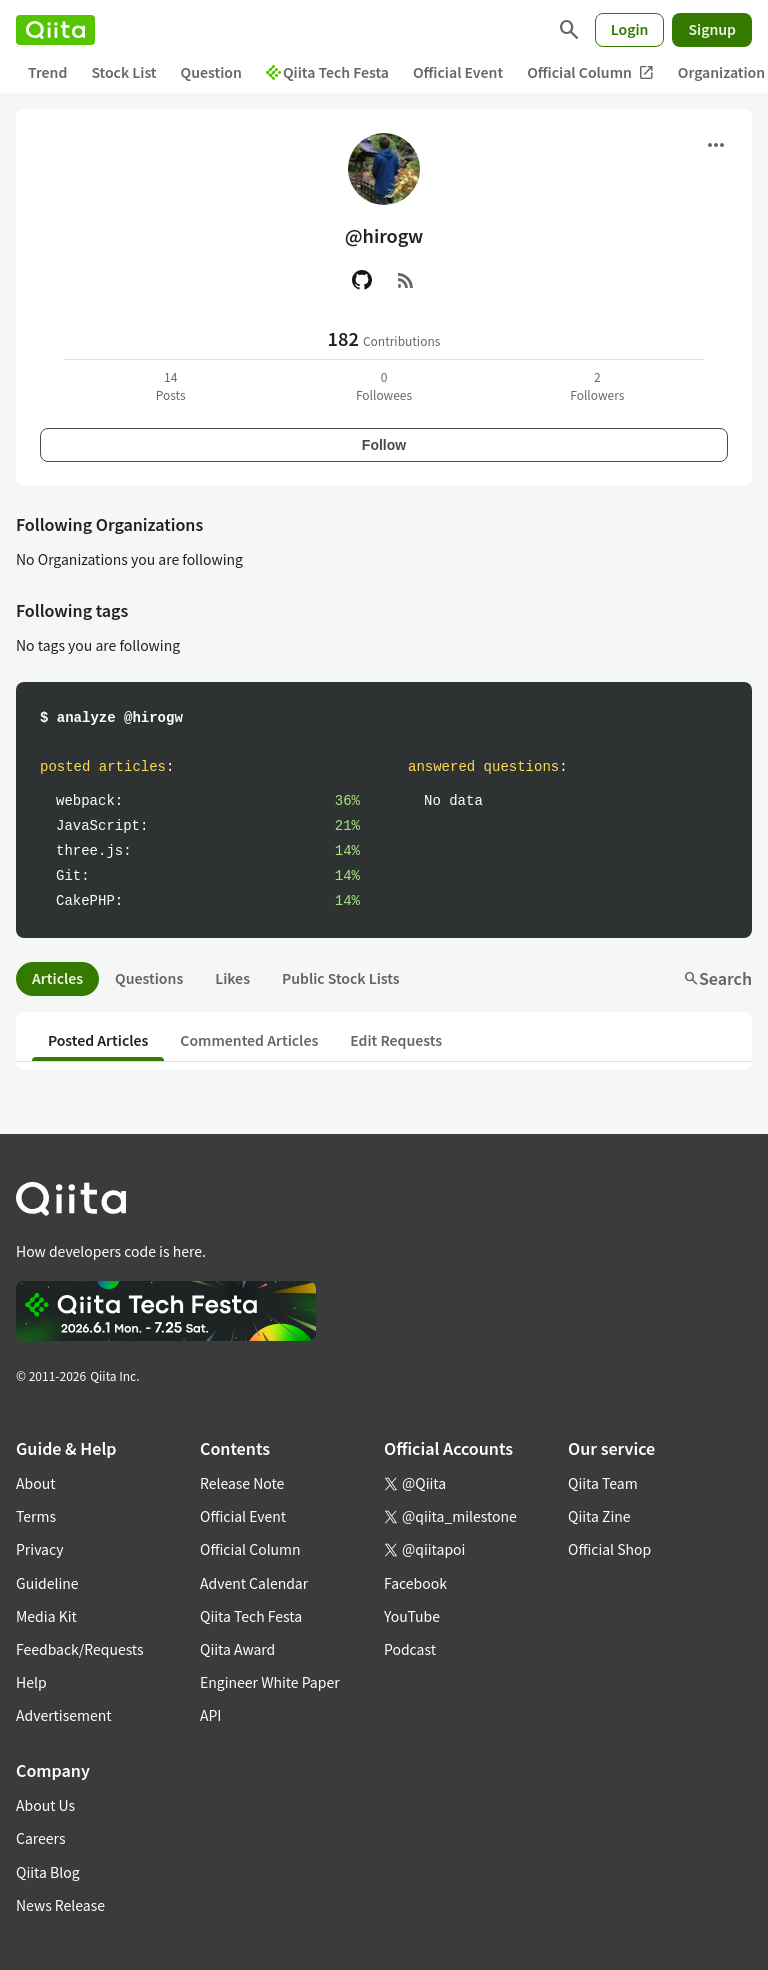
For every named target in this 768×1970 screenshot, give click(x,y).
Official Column (590, 72)
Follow (384, 445)
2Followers (597, 385)
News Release (60, 1905)
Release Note (242, 1483)
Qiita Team (603, 1483)
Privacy (39, 1549)
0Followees (384, 385)
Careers (40, 1838)
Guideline (47, 1583)
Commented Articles (249, 1040)
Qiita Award (237, 1649)
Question (211, 72)
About (35, 1483)
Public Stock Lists (341, 978)
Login (630, 29)
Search (717, 978)
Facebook (415, 1583)
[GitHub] (362, 280)
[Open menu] (716, 145)
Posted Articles (98, 1040)
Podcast (410, 1649)
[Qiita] (55, 30)
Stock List (123, 72)
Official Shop (609, 1549)
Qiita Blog (48, 1872)
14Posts (171, 385)
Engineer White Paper (270, 1682)
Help (31, 1682)
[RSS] (406, 280)
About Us (45, 1805)
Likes (232, 978)
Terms (36, 1516)
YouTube (412, 1616)
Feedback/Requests (80, 1649)
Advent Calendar (254, 1583)
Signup (712, 29)
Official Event (458, 72)
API (210, 1715)
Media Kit (46, 1616)
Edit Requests (396, 1040)
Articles (57, 978)
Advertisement (64, 1715)
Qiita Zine (599, 1516)
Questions (149, 978)
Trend (47, 72)
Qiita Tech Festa (327, 72)
